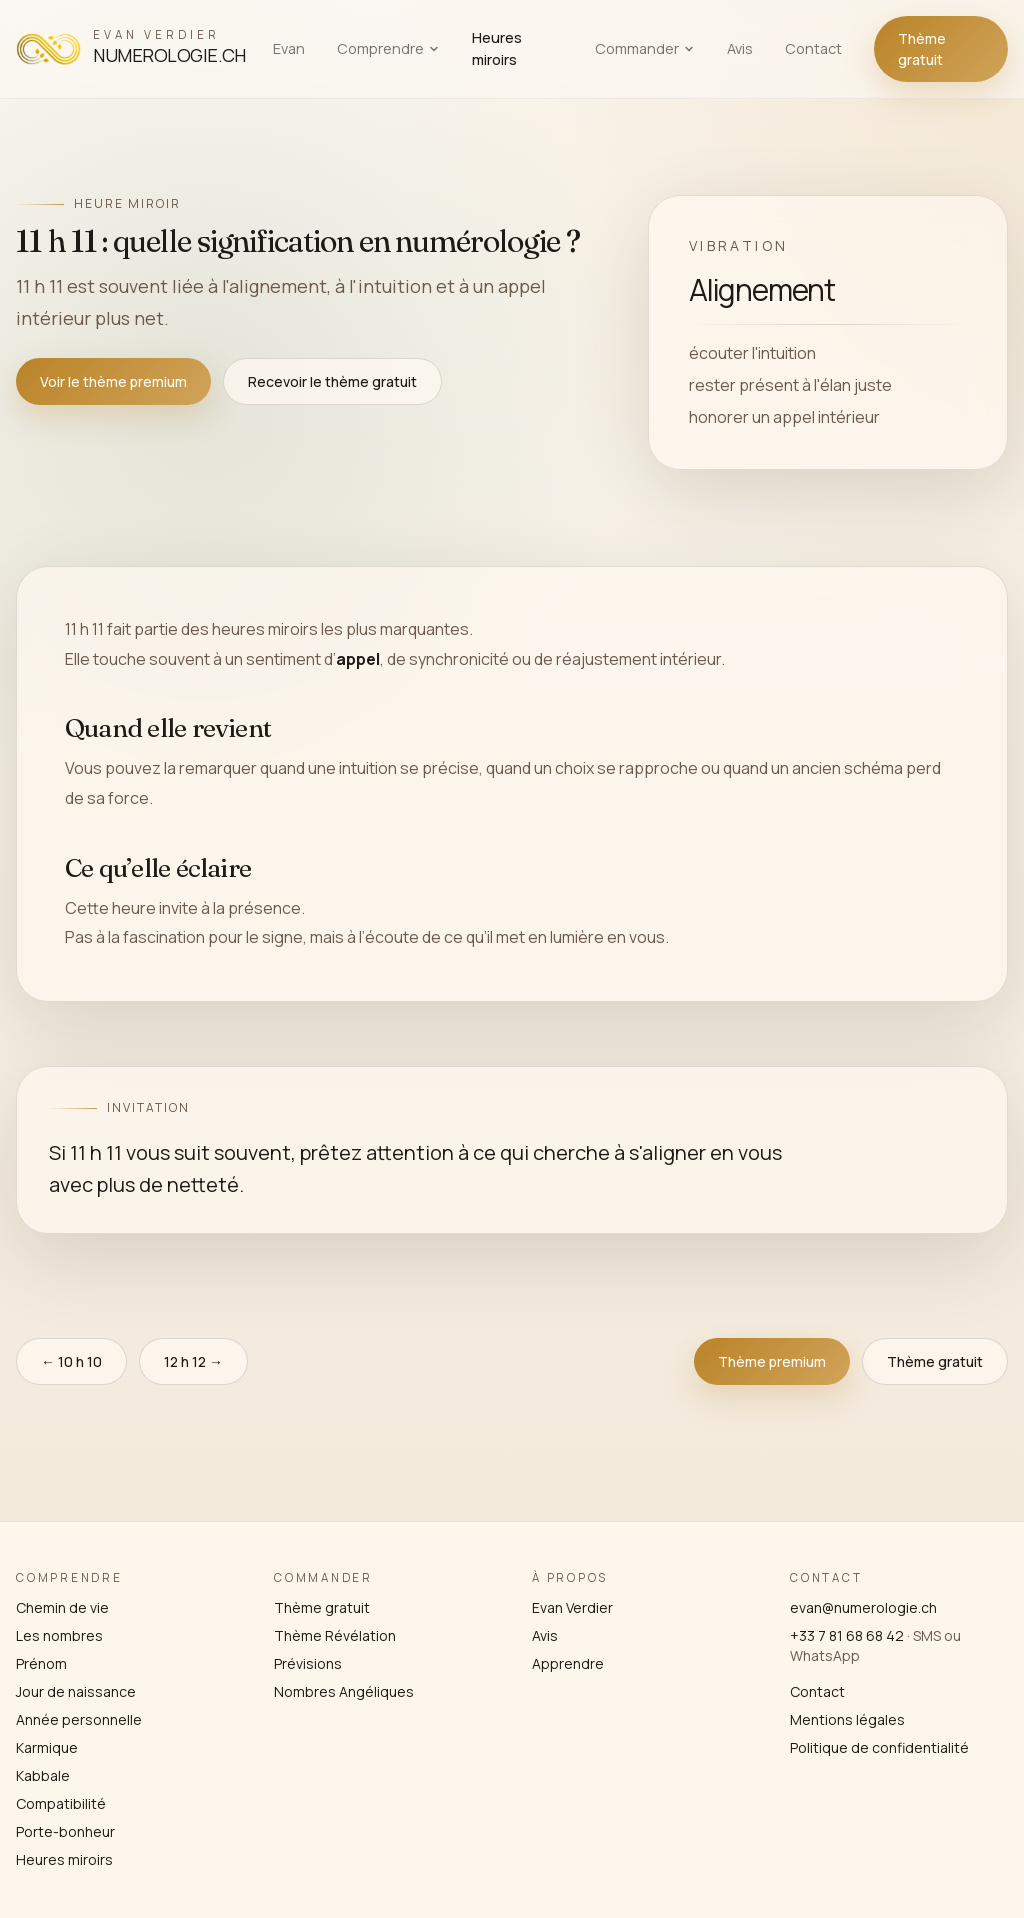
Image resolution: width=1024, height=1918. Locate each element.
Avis (740, 48)
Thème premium (772, 1361)
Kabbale (43, 1775)
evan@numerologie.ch (863, 1607)
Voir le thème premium (113, 381)
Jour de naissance (76, 1691)
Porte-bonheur (65, 1831)
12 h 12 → (193, 1361)
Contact (813, 48)
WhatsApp (825, 1655)
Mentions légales (847, 1719)
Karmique (47, 1747)
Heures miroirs (497, 48)
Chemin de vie (62, 1607)
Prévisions (308, 1663)
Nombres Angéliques (344, 1691)
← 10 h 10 (71, 1361)
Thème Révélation (335, 1635)
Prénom (41, 1663)
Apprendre (568, 1663)
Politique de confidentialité (879, 1747)
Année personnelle (79, 1719)
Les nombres (59, 1635)
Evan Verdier (572, 1607)
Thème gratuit (922, 49)
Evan (289, 48)
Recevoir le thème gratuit (332, 381)
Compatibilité (61, 1803)
